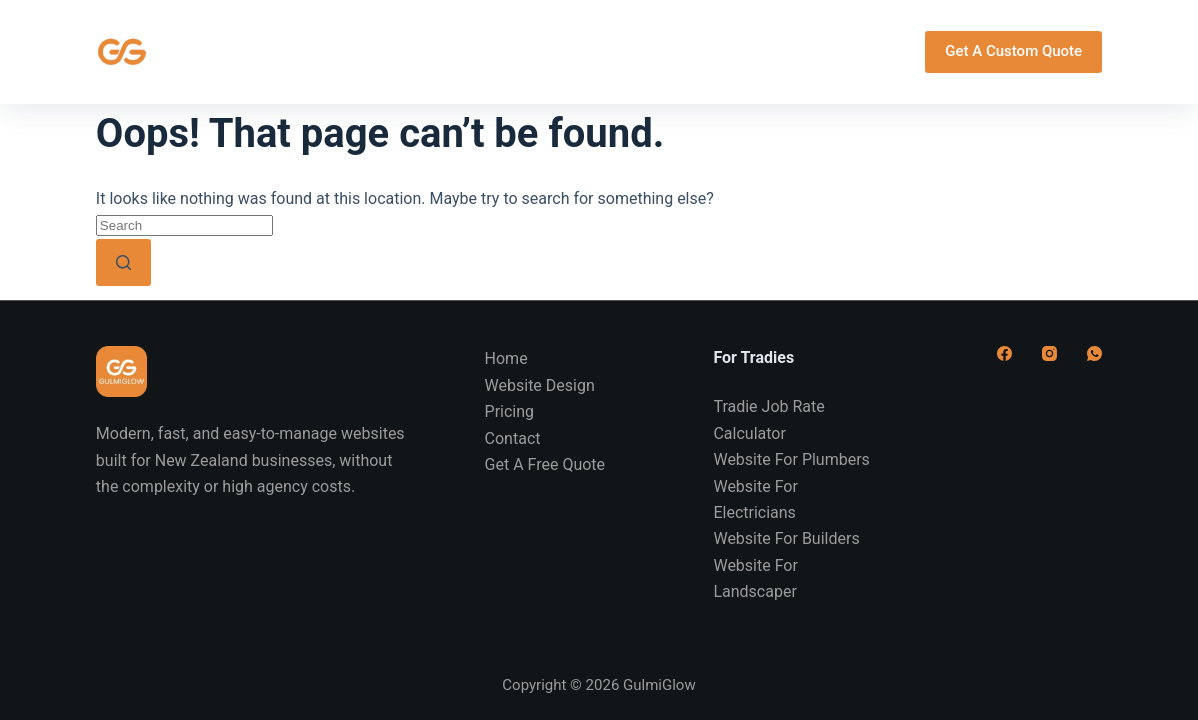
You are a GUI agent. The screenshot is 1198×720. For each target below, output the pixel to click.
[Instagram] (1049, 353)
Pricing (658, 52)
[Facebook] (1004, 353)
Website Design (347, 52)
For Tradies (522, 52)
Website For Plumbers (791, 459)
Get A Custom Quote (1013, 51)
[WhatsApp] (1094, 353)
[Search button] (123, 262)
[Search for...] (184, 225)
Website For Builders (786, 538)
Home (205, 52)
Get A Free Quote (545, 464)
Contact (775, 52)
